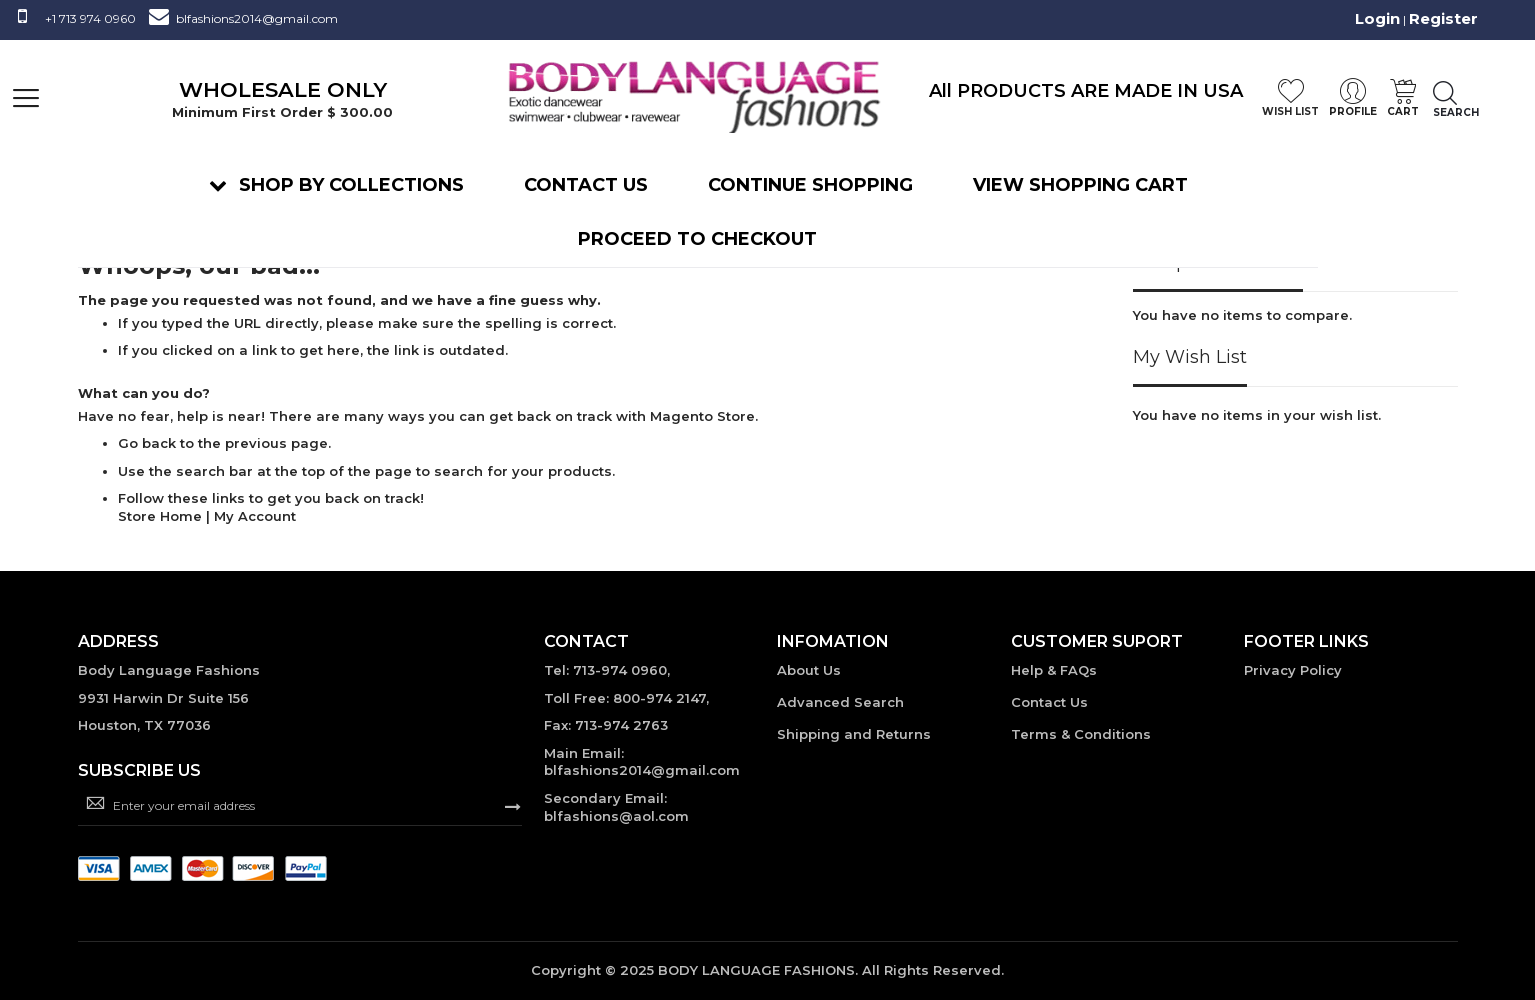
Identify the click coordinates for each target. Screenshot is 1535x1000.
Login (1377, 18)
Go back (147, 443)
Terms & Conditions (1081, 734)
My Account (255, 516)
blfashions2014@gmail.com (257, 18)
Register (1443, 18)
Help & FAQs (1054, 670)
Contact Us (1049, 702)
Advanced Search (840, 702)
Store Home (160, 516)
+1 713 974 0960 (90, 18)
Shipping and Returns (854, 734)
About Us (809, 670)
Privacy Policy (1293, 670)
